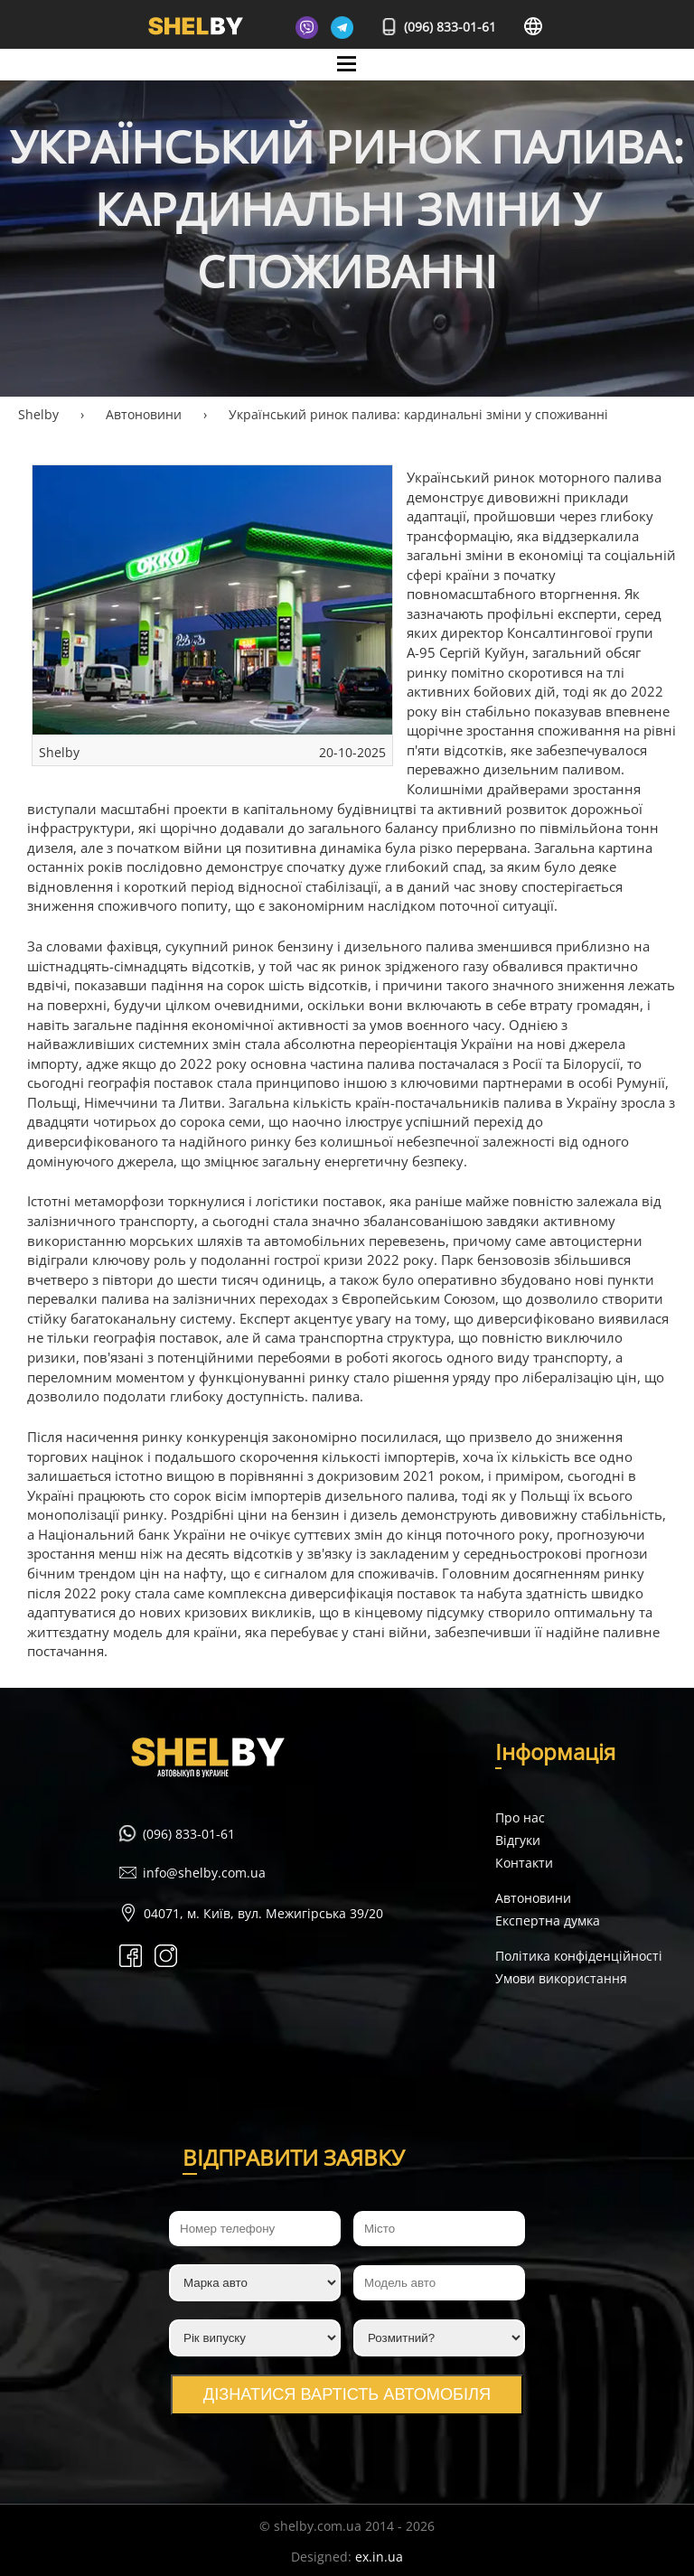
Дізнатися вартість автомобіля (347, 2394)
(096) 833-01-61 (439, 26)
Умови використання (561, 1978)
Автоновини (533, 1897)
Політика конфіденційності (578, 1955)
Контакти (524, 1862)
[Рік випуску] (255, 2337)
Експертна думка (547, 1920)
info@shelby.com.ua (204, 1872)
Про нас (520, 1817)
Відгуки (517, 1840)
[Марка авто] (255, 2282)
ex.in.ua (379, 2556)
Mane (347, 79)
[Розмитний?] (439, 2337)
